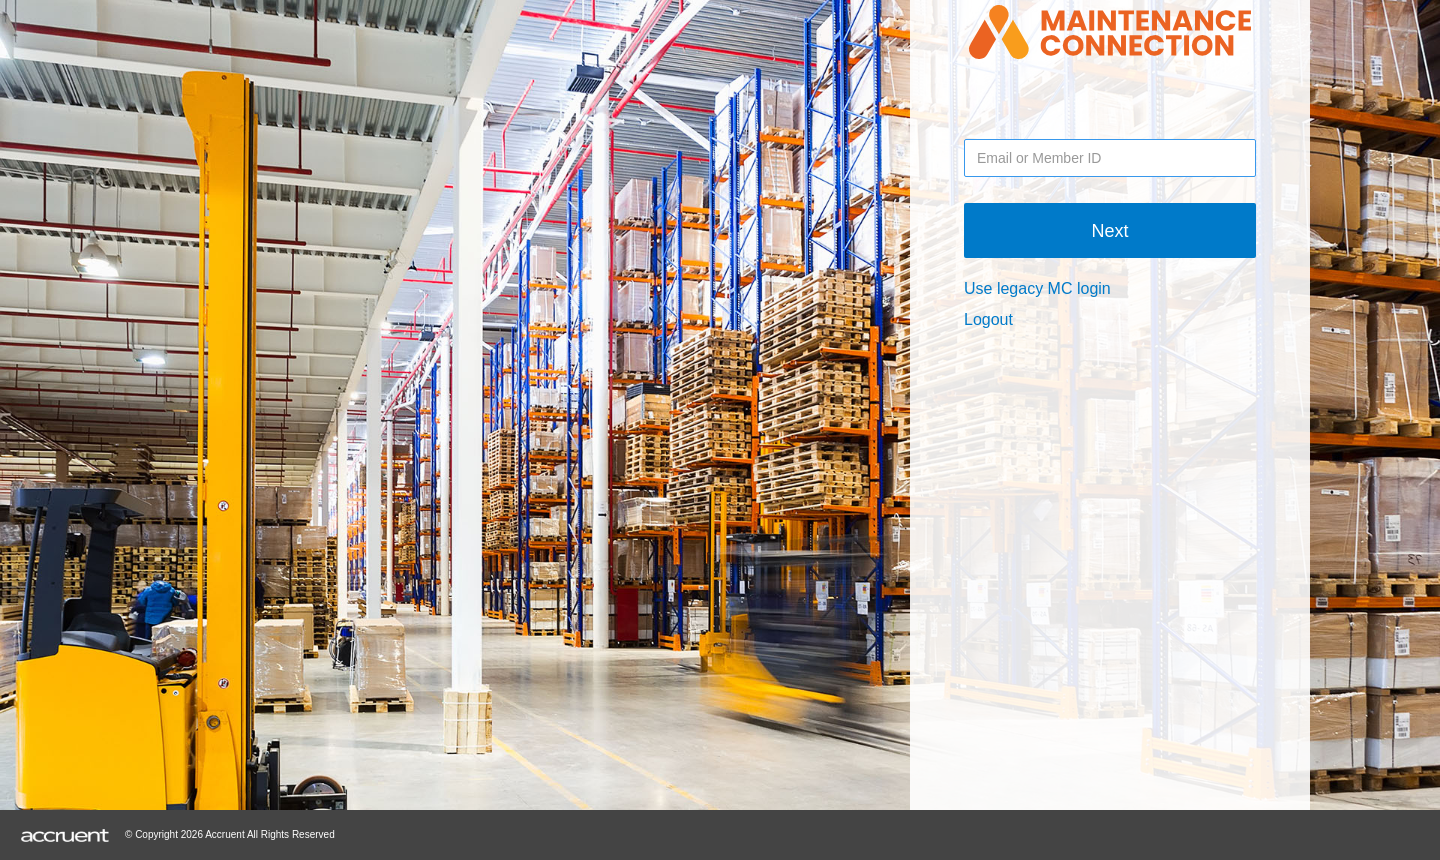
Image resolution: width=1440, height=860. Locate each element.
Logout (988, 319)
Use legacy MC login (1037, 288)
